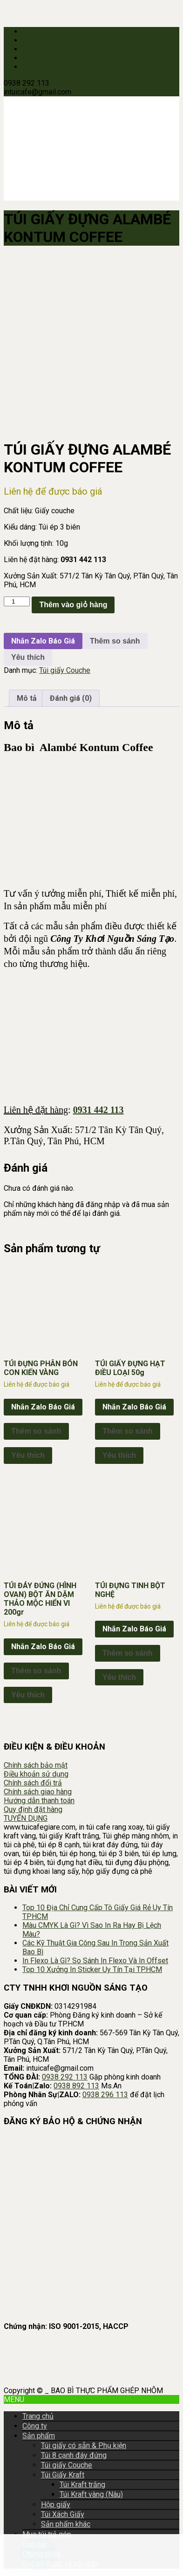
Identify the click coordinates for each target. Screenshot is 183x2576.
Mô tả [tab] (27, 698)
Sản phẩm (38, 2435)
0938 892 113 (76, 2085)
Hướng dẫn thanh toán (39, 1800)
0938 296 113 (105, 2094)
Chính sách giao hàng (38, 1791)
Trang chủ (38, 2416)
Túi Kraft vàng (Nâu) (91, 2494)
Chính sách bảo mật (36, 1765)
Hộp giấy (55, 2504)
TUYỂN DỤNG (25, 1818)
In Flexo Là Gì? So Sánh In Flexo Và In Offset (95, 1960)
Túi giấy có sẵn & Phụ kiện (83, 2445)
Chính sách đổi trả (33, 1782)
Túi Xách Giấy (62, 2514)
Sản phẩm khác (65, 2524)
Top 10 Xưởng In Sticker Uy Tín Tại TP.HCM (92, 1969)
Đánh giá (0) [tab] (71, 698)
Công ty (34, 2426)
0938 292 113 (65, 2077)
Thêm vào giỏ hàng (73, 605)
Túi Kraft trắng (82, 2484)
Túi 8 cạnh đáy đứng (74, 2455)
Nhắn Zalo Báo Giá (43, 641)
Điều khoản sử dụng (36, 1774)
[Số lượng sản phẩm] (17, 601)
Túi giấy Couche (64, 670)
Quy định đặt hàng (33, 1809)
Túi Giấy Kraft (62, 2474)
